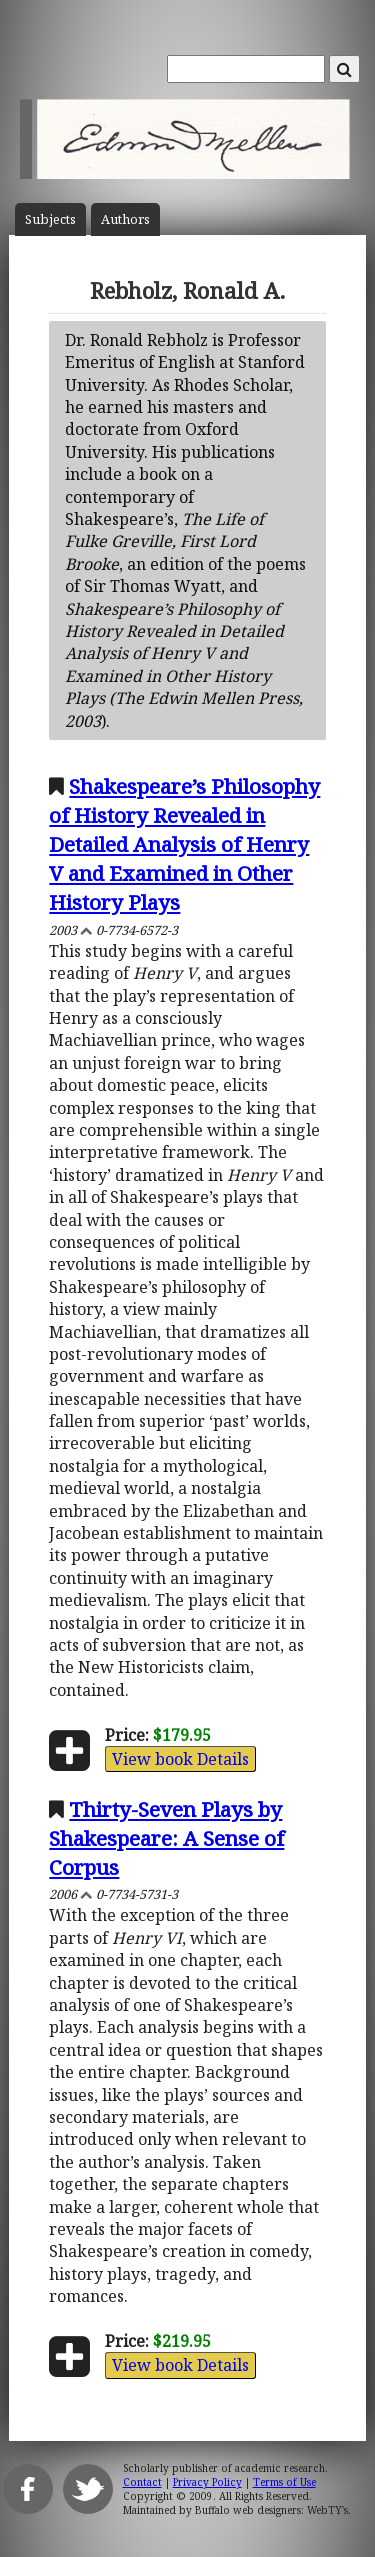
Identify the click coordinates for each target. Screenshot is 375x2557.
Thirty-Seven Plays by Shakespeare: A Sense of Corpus (166, 1838)
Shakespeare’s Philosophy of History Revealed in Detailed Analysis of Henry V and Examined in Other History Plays (184, 844)
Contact (142, 2482)
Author (125, 219)
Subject (50, 219)
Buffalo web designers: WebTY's (271, 2510)
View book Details (180, 1759)
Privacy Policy (207, 2482)
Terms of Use (284, 2482)
